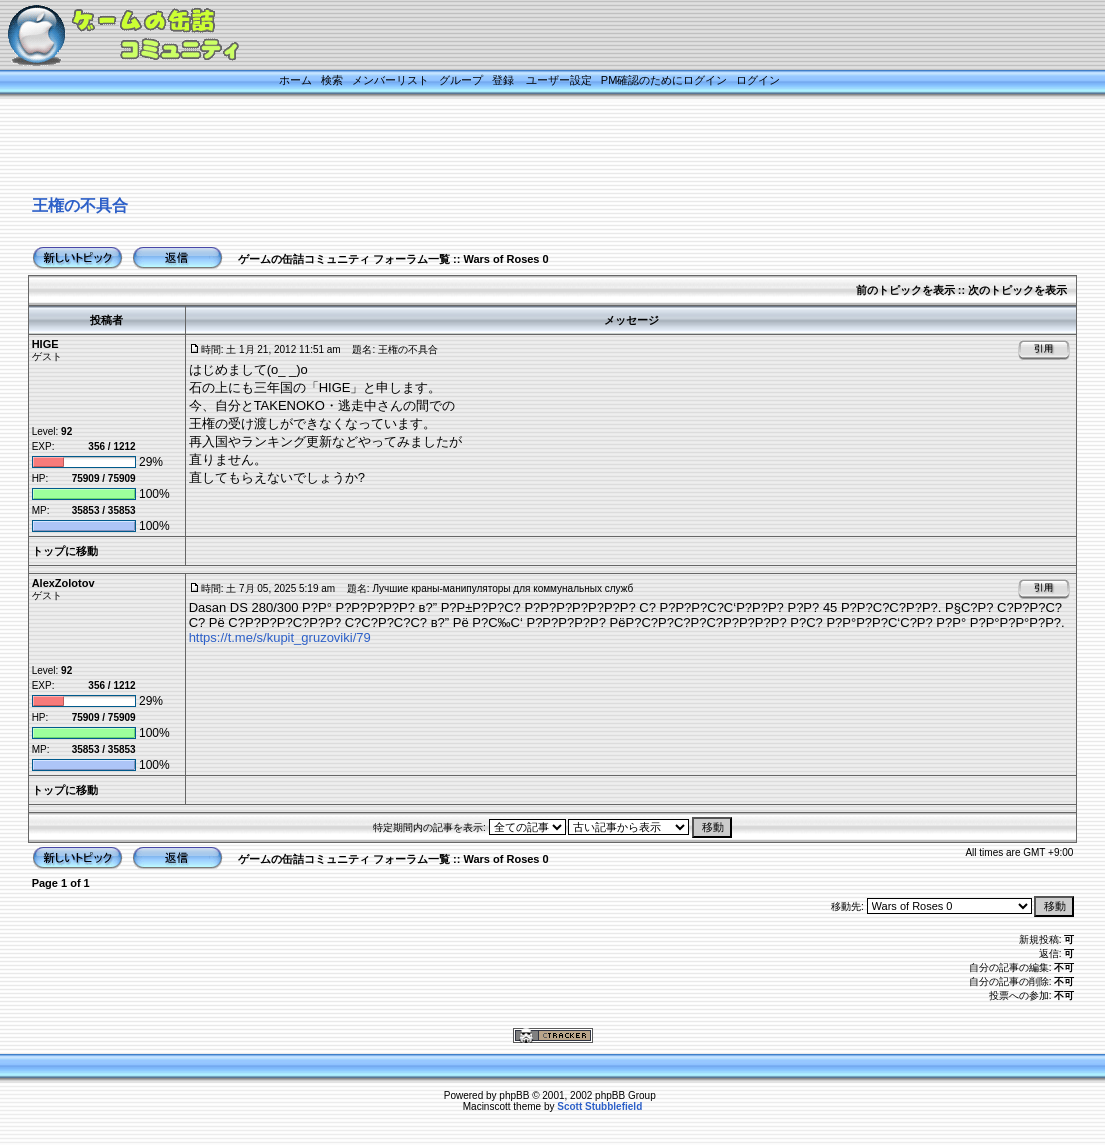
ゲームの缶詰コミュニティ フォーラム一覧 (344, 259)
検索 (332, 80)
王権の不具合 (80, 205)
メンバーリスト (390, 80)
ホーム (295, 80)
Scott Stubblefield (599, 1106)
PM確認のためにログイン (664, 80)
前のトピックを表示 (905, 290)
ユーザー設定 (559, 80)
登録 (503, 80)
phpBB (514, 1095)
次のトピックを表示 (1017, 290)
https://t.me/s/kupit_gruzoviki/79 (280, 637)
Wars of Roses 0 (505, 259)
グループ (461, 80)
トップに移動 (65, 551)
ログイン (758, 80)
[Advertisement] (528, 147)
